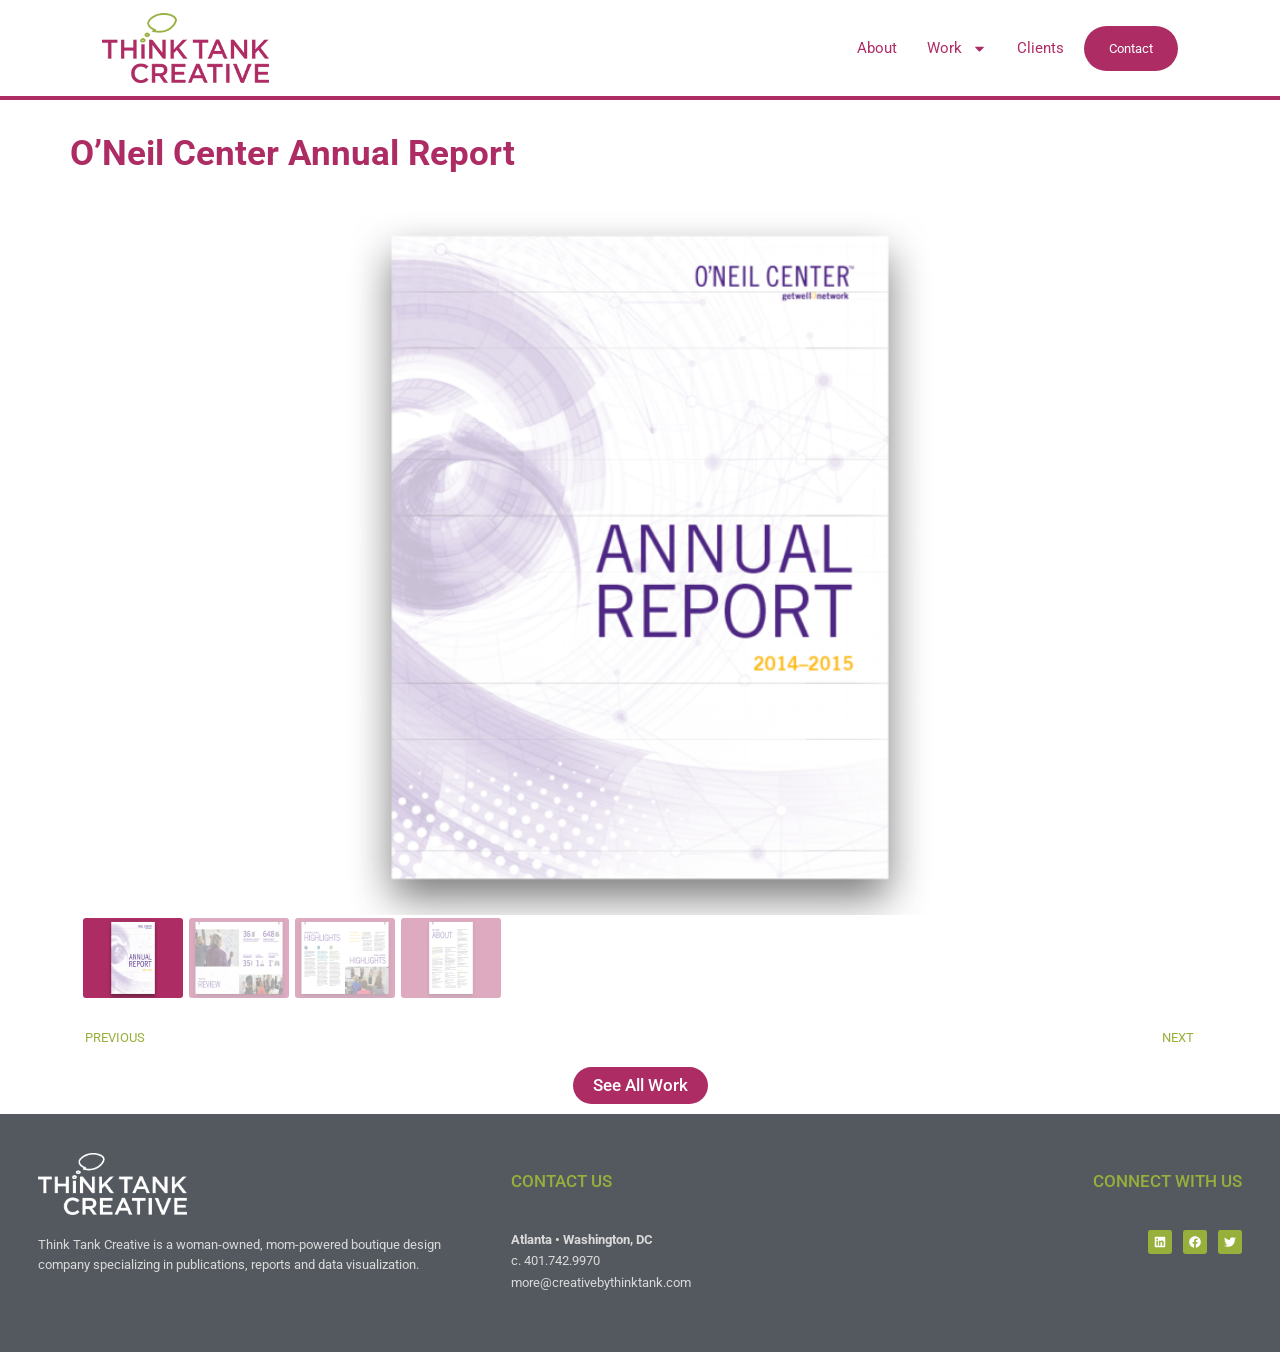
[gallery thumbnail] (133, 958)
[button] (640, 558)
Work (957, 48)
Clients (1040, 48)
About (877, 48)
